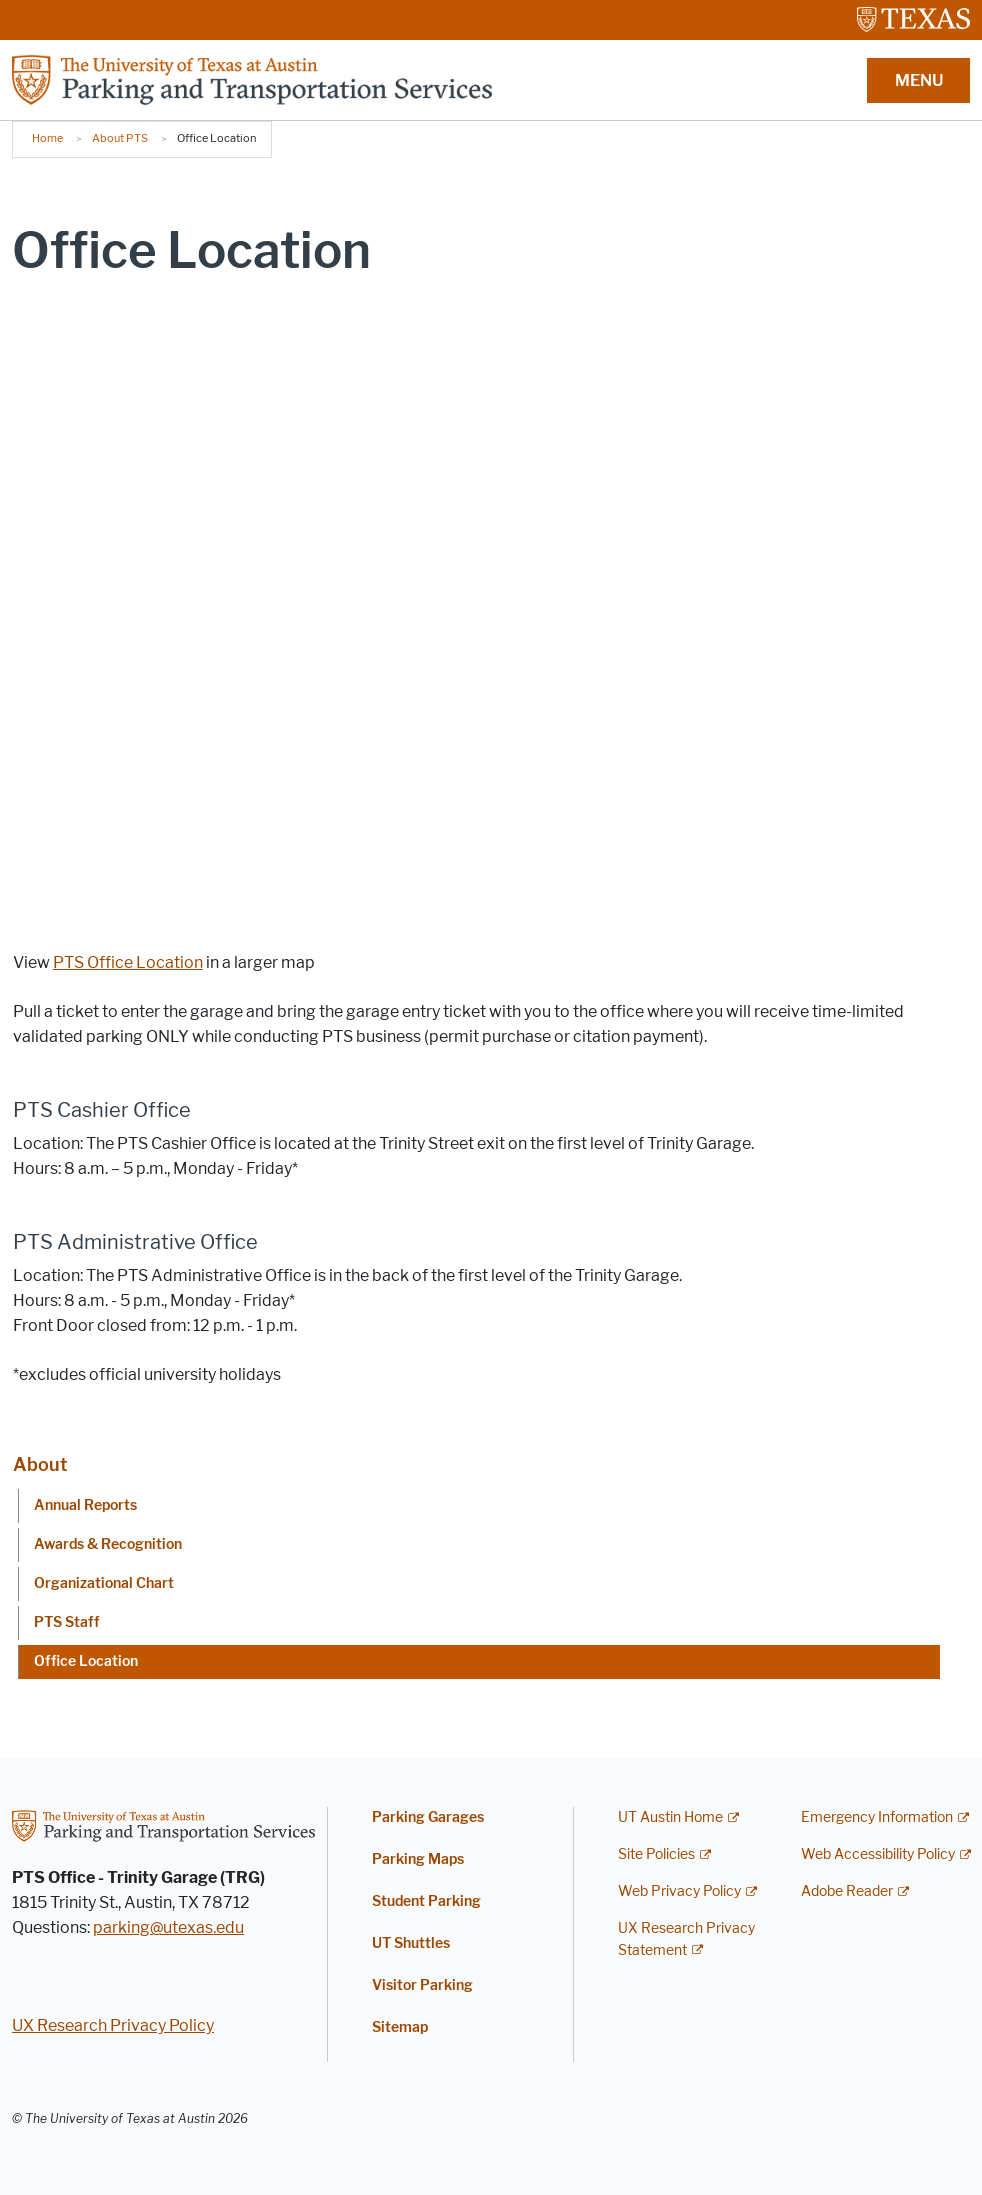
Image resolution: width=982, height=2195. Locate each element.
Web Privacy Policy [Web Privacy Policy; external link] (679, 1891)
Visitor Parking (422, 1985)
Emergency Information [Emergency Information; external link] (877, 1817)
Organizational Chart (104, 1583)
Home (47, 138)
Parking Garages (428, 1817)
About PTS (120, 138)
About (40, 1465)
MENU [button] (919, 80)
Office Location (86, 1661)
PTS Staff (67, 1622)
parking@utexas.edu (168, 1927)
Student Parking (426, 1901)
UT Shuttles (411, 1943)
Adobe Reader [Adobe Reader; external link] (847, 1891)
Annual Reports (85, 1505)
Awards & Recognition (108, 1544)
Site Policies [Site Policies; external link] (656, 1854)
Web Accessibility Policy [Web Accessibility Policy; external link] (878, 1854)
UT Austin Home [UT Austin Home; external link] (670, 1817)
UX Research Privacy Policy (113, 2025)
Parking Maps (418, 1859)
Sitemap (400, 2027)
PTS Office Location (128, 962)
